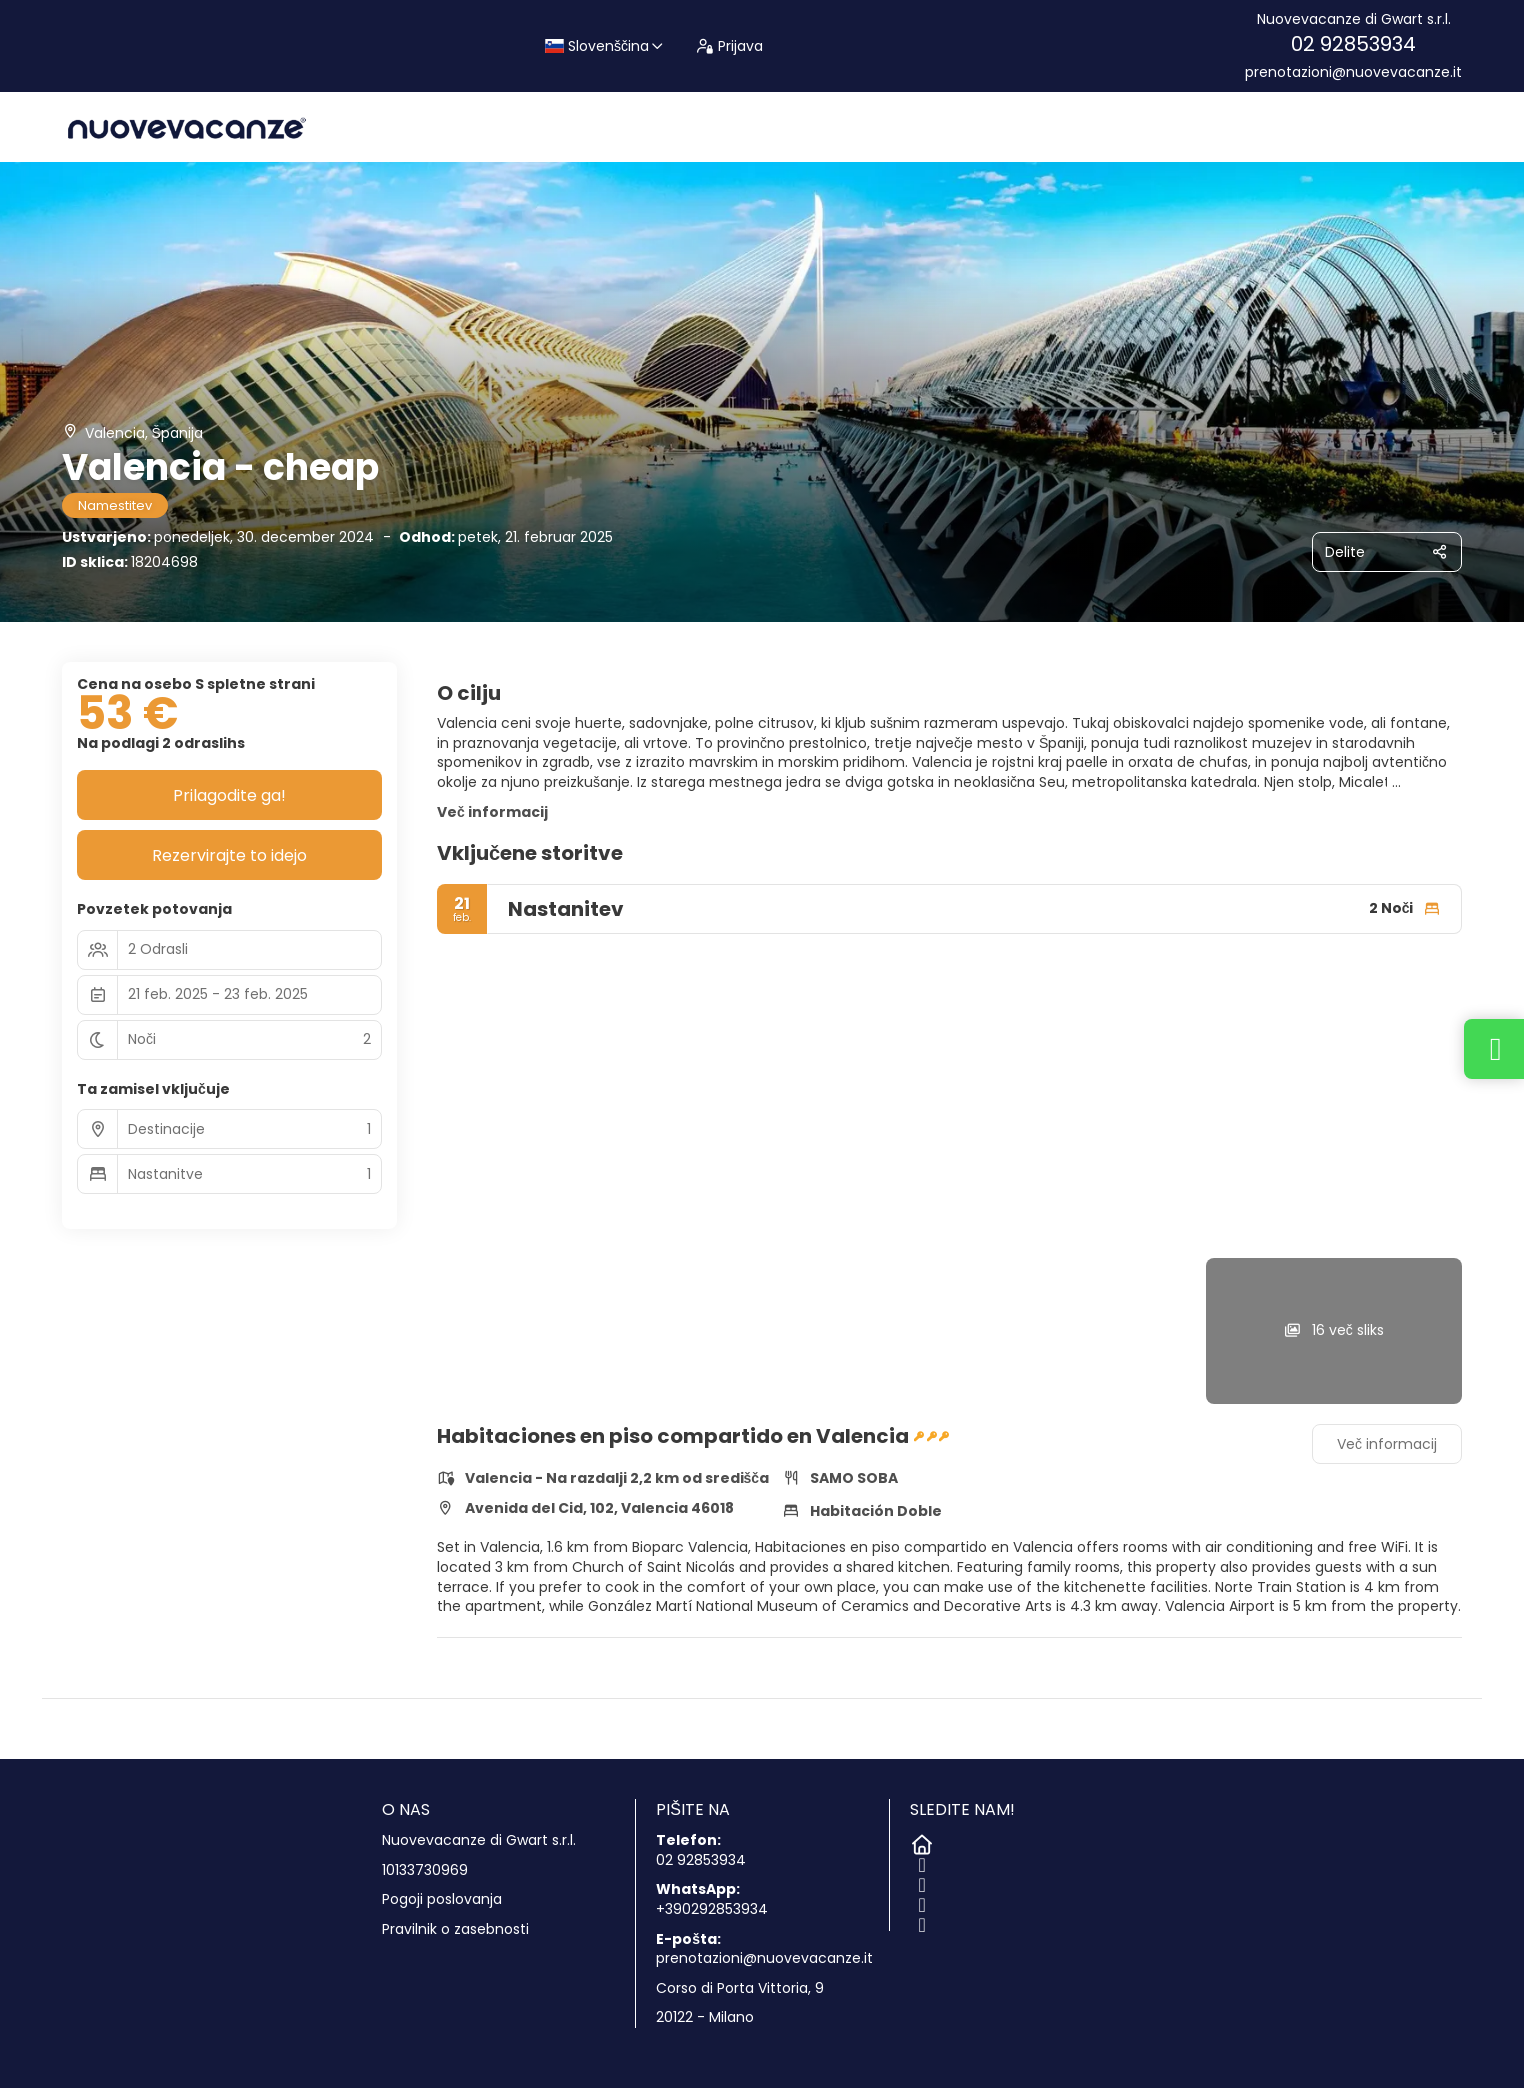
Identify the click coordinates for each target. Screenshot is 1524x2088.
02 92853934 (1353, 44)
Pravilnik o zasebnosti (455, 1929)
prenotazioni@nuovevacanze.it (1353, 72)
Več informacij (492, 812)
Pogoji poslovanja (442, 1899)
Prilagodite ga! (229, 795)
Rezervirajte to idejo (229, 855)
